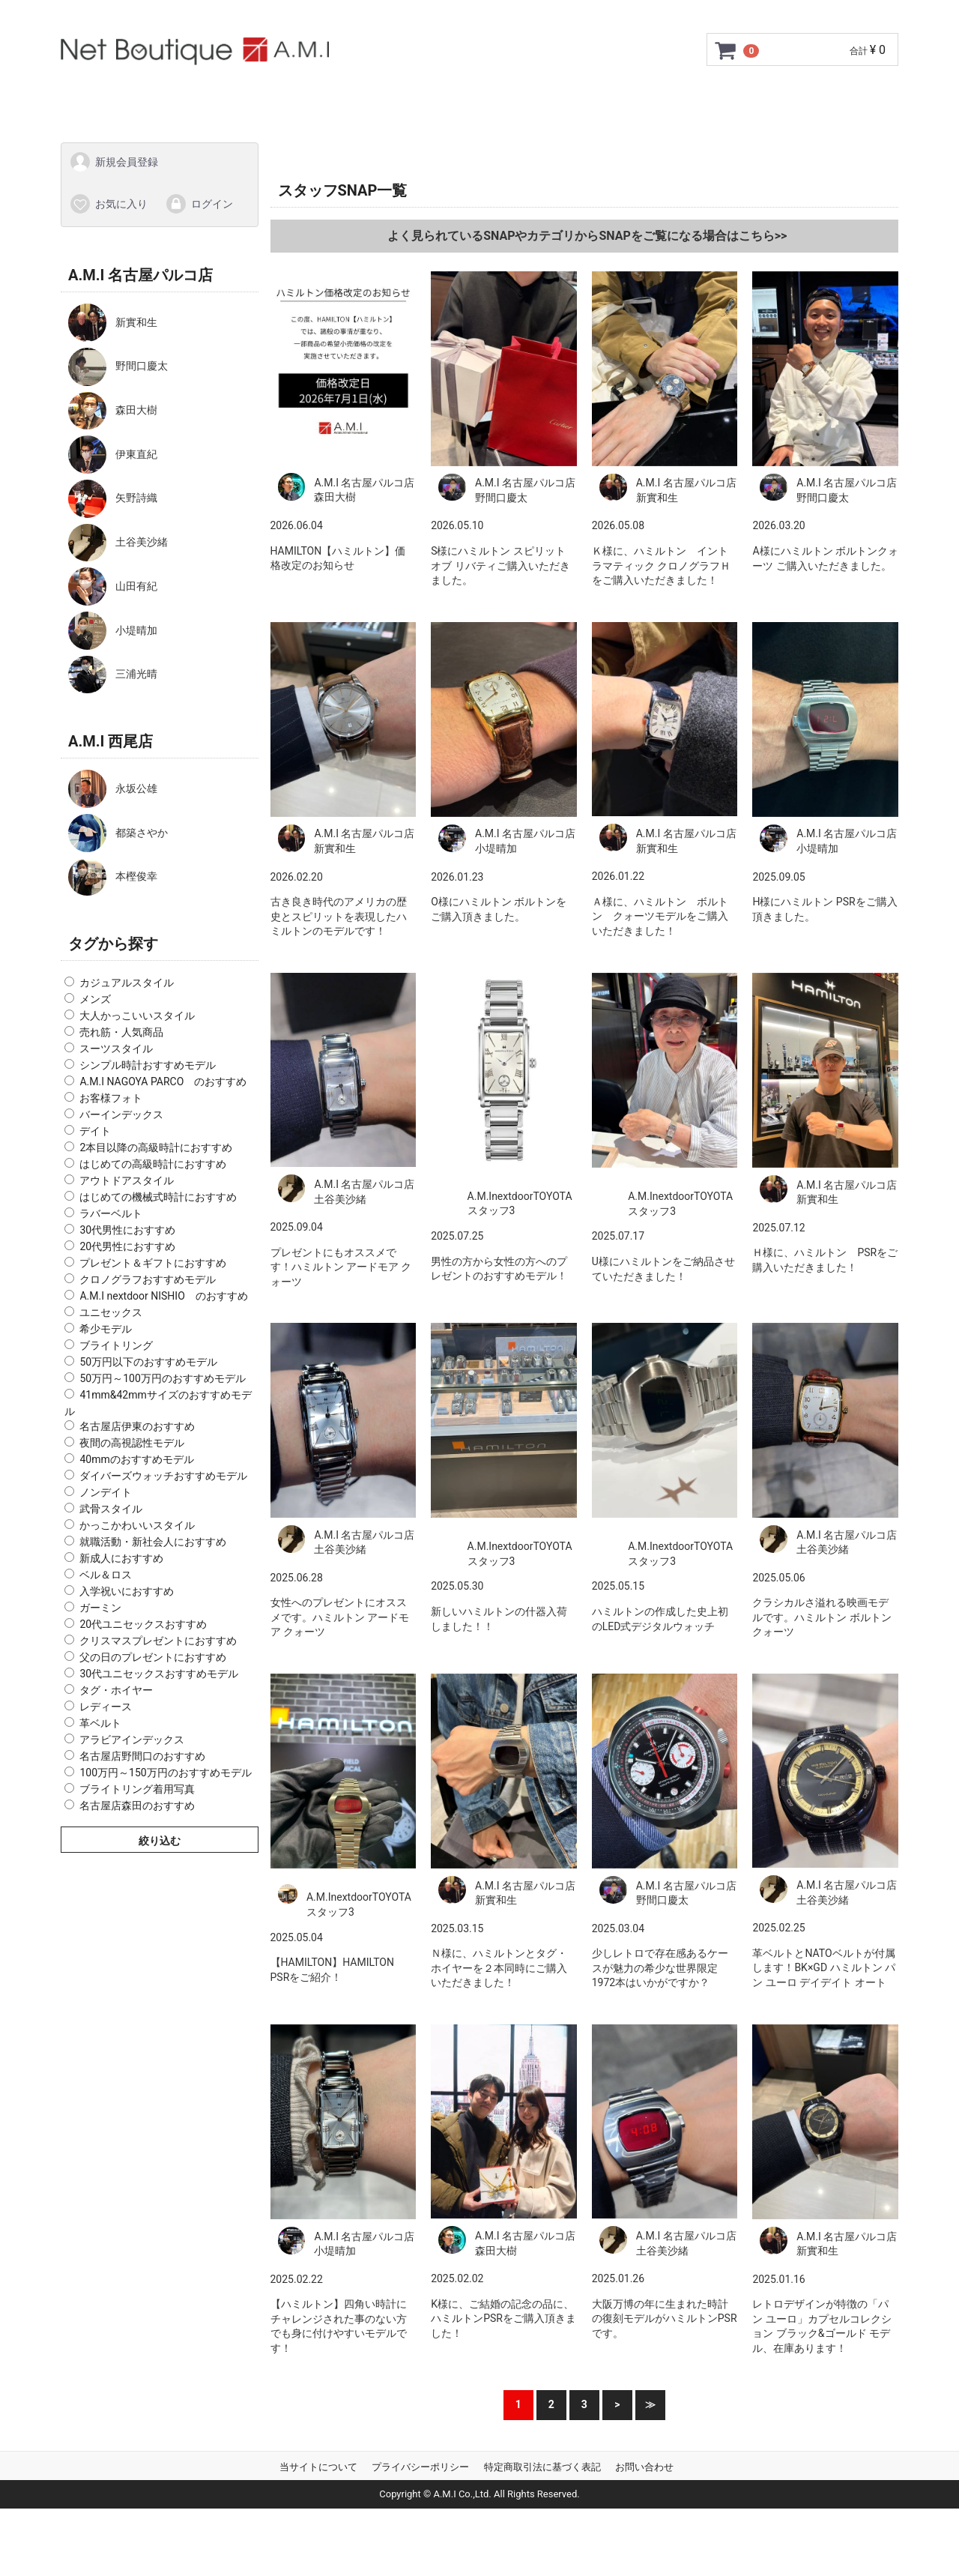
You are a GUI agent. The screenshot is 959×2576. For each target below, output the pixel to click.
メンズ (95, 999)
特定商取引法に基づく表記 (542, 2467)
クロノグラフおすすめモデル (147, 1279)
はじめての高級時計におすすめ (152, 1164)
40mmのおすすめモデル (136, 1459)
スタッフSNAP (831, 98)
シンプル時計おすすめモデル (147, 1065)
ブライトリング (116, 1345)
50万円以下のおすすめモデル (148, 1362)
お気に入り (108, 203)
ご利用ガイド (222, 98)
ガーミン (100, 1608)
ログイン (199, 203)
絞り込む (160, 1841)
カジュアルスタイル (126, 983)
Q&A (655, 98)
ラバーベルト (110, 1213)
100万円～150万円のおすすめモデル (165, 1773)
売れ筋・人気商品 (121, 1032)
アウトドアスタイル (126, 1180)
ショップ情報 (580, 98)
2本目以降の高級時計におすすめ (155, 1147)
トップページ (124, 98)
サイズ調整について (464, 98)
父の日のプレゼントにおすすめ (152, 1657)
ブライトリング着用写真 (137, 1789)
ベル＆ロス (105, 1575)
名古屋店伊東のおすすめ (137, 1426)
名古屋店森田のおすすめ (137, 1806)
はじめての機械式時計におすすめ (158, 1197)
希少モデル (105, 1329)
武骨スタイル (110, 1509)
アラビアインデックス (131, 1740)
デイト (95, 1131)
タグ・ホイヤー (116, 1690)
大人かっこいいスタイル (137, 1016)
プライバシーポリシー (420, 2467)
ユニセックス (110, 1312)
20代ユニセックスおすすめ (143, 1624)
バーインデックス (121, 1114)
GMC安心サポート (334, 98)
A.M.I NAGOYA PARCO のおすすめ (162, 1082)
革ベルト (100, 1723)
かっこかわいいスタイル (137, 1525)
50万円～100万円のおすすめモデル (162, 1378)
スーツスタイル (116, 1049)
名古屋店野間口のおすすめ (142, 1756)
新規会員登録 (113, 162)
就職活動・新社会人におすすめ (152, 1542)
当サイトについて (318, 2467)
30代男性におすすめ (127, 1230)
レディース (105, 1707)
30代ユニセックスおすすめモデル (158, 1674)
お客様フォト (110, 1098)
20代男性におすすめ (127, 1246)
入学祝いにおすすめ (126, 1591)
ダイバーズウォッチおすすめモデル (163, 1476)
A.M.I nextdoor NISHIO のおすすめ (163, 1296)
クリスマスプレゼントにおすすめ (158, 1641)
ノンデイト (105, 1492)
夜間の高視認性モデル (131, 1443)
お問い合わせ (729, 98)
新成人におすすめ (121, 1558)
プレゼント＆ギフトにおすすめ (152, 1263)
